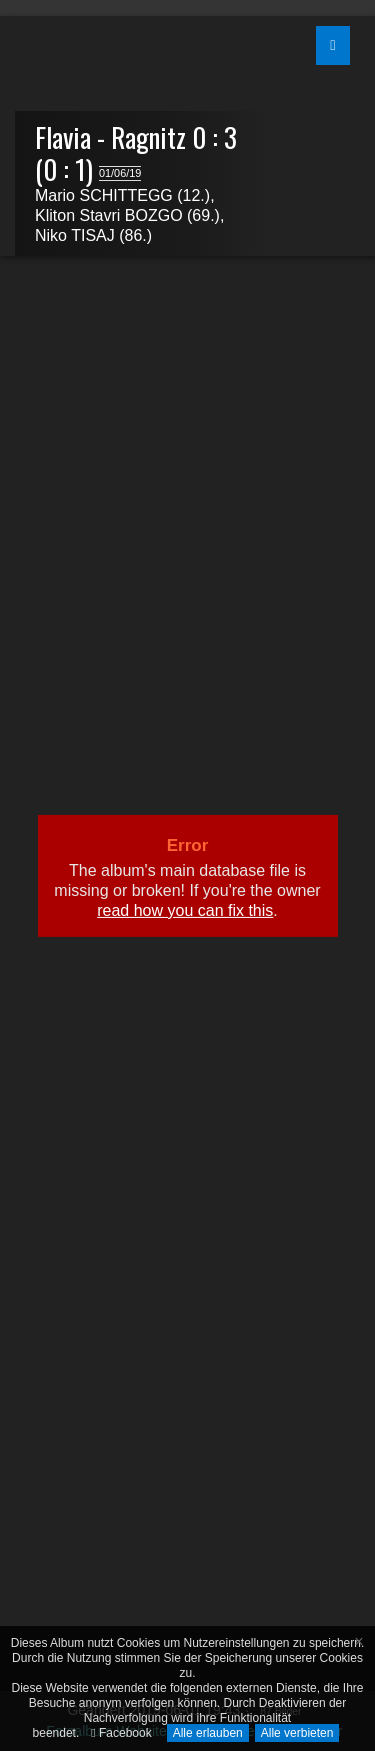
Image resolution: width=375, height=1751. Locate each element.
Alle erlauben (208, 1733)
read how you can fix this (185, 910)
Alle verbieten (297, 1733)
